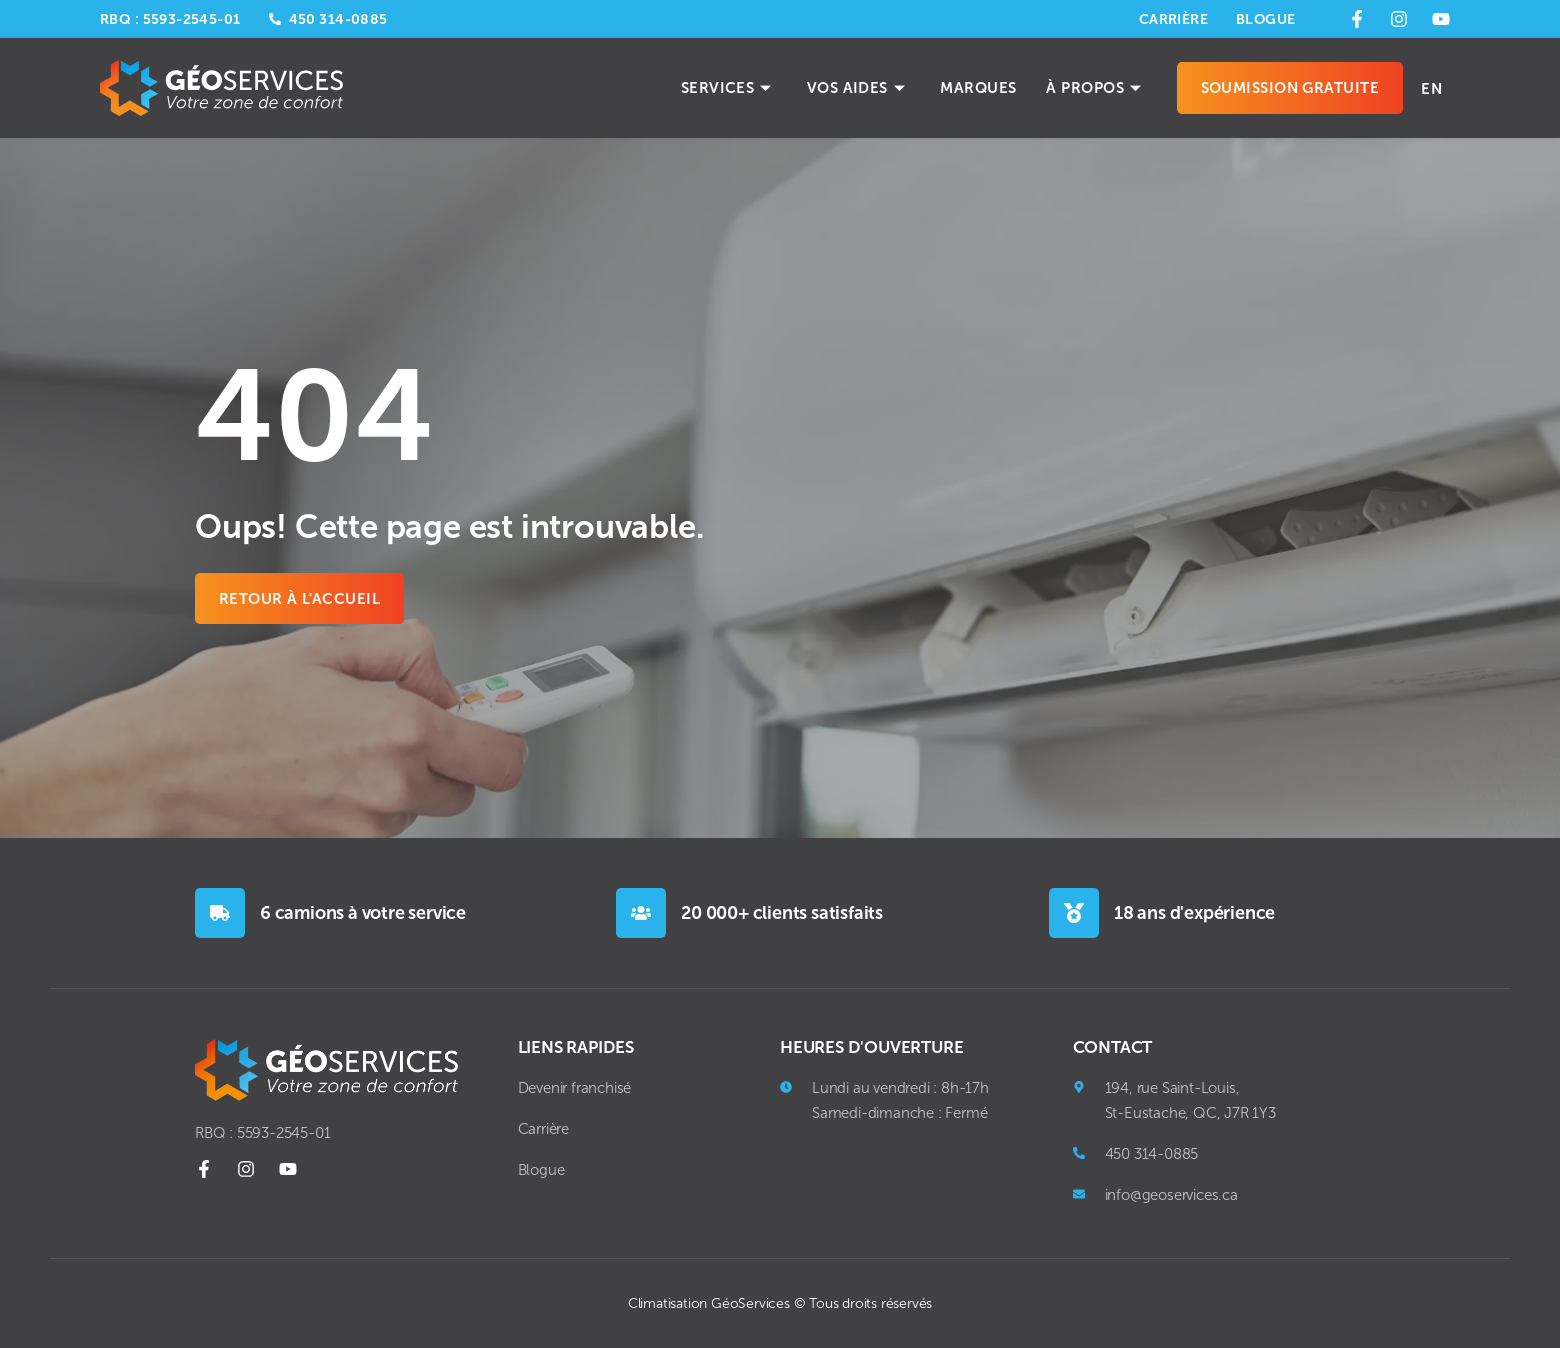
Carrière (543, 1129)
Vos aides (859, 87)
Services (729, 87)
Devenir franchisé (575, 1088)
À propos (1096, 87)
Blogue (541, 1170)
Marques (978, 87)
